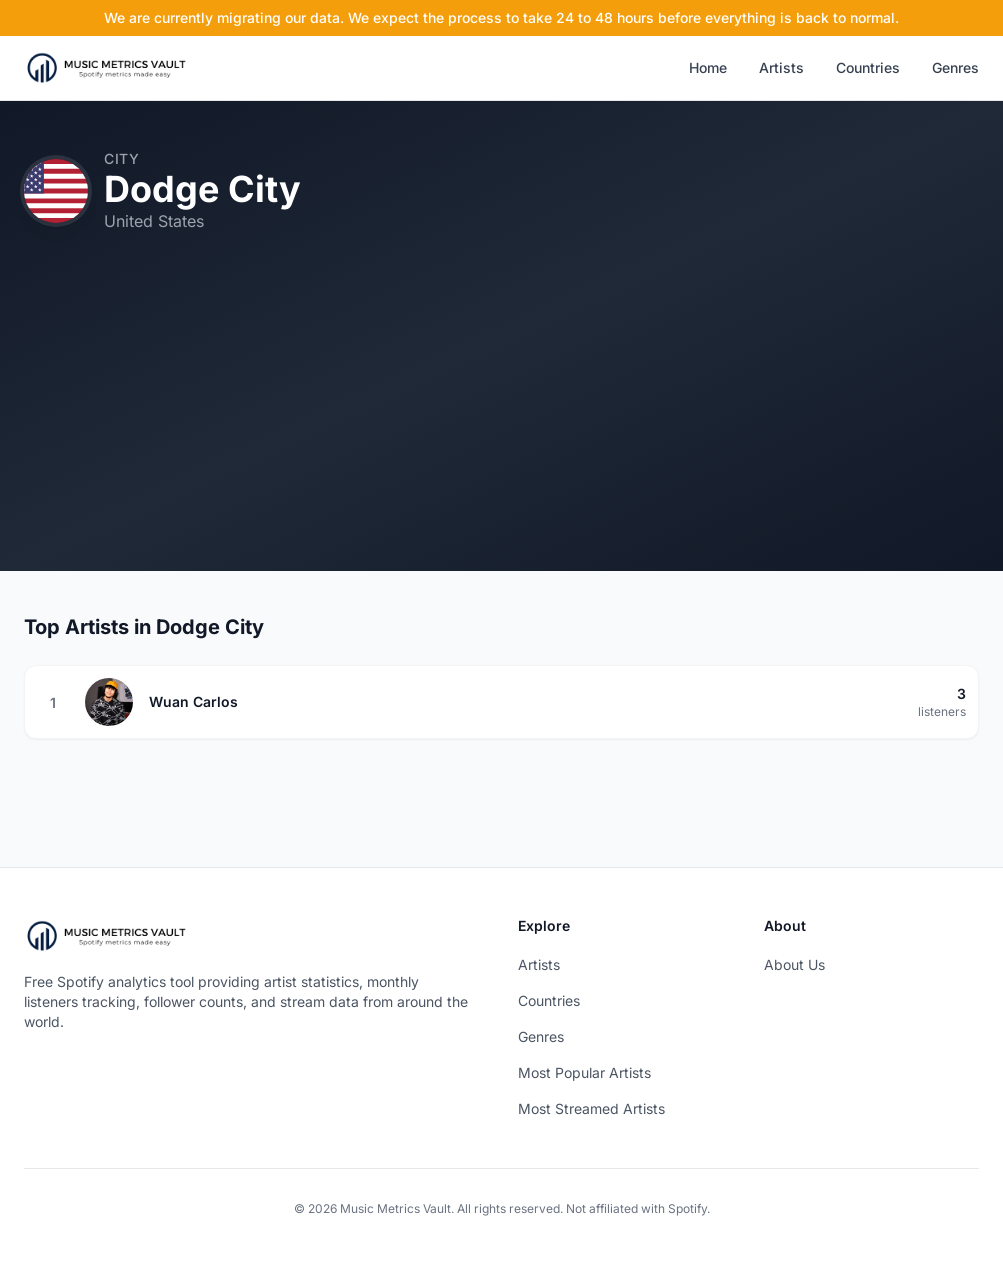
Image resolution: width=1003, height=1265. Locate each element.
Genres (955, 67)
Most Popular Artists (584, 1072)
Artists (781, 67)
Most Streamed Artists (591, 1108)
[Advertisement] (501, 431)
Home (708, 67)
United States (154, 221)
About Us (794, 964)
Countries (868, 67)
